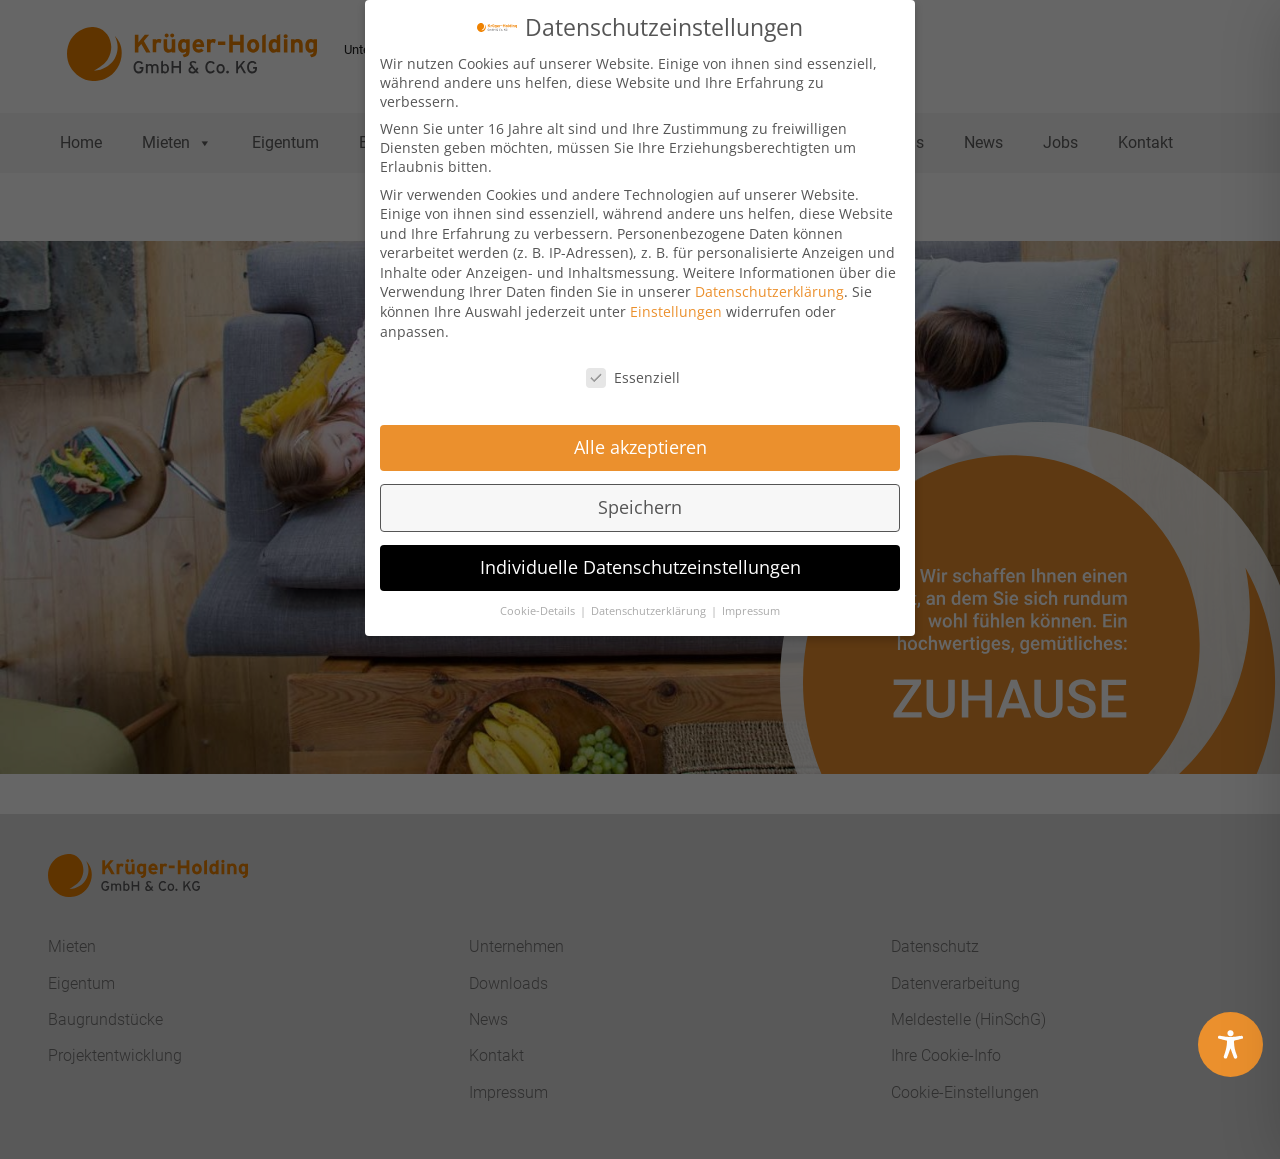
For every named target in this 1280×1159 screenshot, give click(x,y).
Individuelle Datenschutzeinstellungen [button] (640, 559)
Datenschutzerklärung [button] (650, 602)
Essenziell (633, 368)
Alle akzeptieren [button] (640, 439)
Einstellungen (676, 303)
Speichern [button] (640, 499)
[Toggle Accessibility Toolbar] (1230, 1044)
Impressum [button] (751, 602)
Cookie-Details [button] (539, 602)
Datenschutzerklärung (769, 283)
